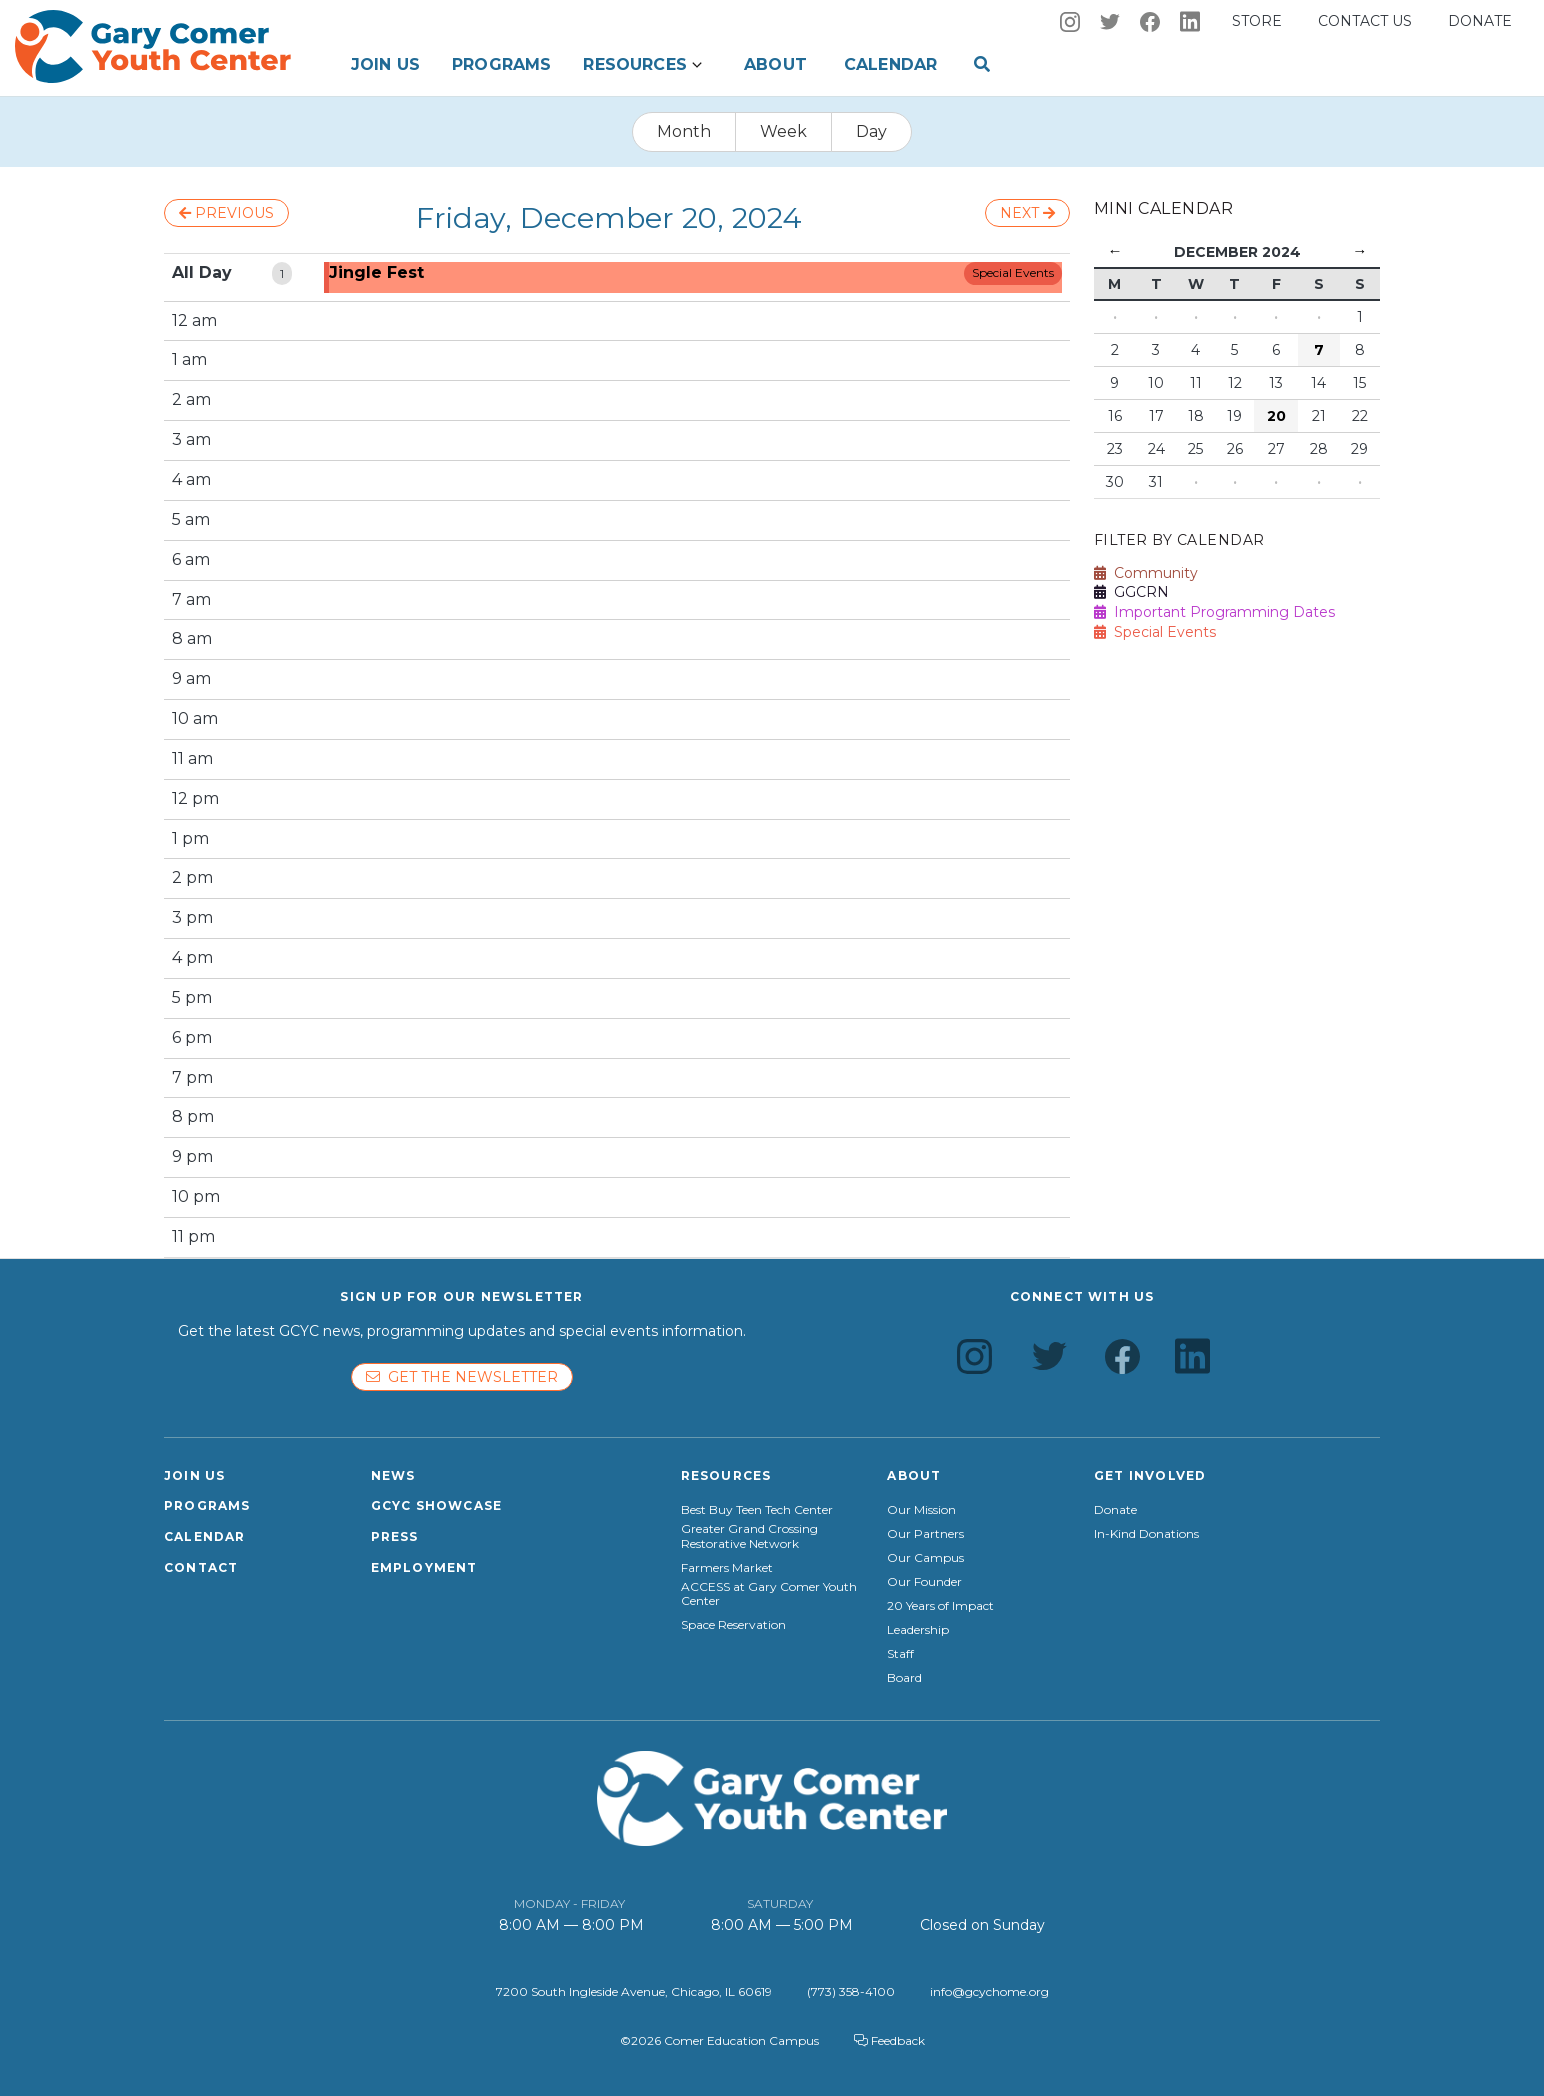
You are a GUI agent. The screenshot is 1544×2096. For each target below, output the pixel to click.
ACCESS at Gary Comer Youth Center (769, 1594)
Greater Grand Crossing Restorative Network (749, 1536)
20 (1276, 416)
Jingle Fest (376, 272)
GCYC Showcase (437, 1505)
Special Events (1013, 272)
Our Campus (925, 1558)
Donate (1480, 21)
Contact (201, 1567)
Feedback (889, 2040)
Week (783, 131)
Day (871, 131)
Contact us (1365, 21)
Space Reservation (733, 1625)
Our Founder (924, 1582)
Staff (900, 1654)
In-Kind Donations (1146, 1534)
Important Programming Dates (1214, 612)
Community (1146, 573)
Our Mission (921, 1510)
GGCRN (1131, 592)
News (393, 1475)
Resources (634, 64)
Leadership (918, 1630)
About (775, 64)
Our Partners (925, 1534)
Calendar (890, 64)
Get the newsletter (462, 1377)
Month (684, 131)
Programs (501, 64)
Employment (424, 1567)
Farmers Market (727, 1568)
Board (904, 1678)
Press (395, 1536)
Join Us (385, 64)
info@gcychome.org (989, 1991)
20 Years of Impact (940, 1606)
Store (1257, 21)
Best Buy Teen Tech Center (757, 1510)
